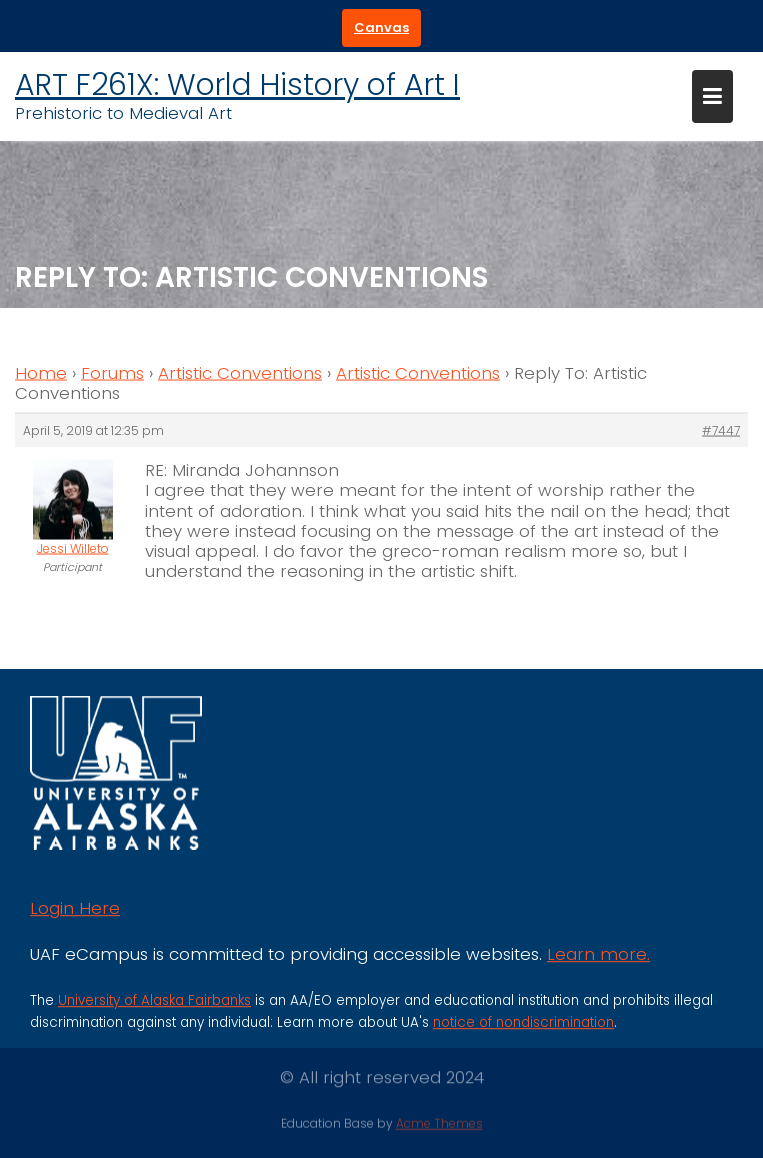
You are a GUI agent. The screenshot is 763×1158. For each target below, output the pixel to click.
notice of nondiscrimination (523, 1028)
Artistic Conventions (240, 375)
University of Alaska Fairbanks (154, 1006)
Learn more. (598, 960)
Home (41, 375)
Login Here (75, 915)
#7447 (721, 432)
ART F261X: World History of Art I (237, 85)
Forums (112, 375)
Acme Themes (439, 1122)
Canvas (381, 27)
